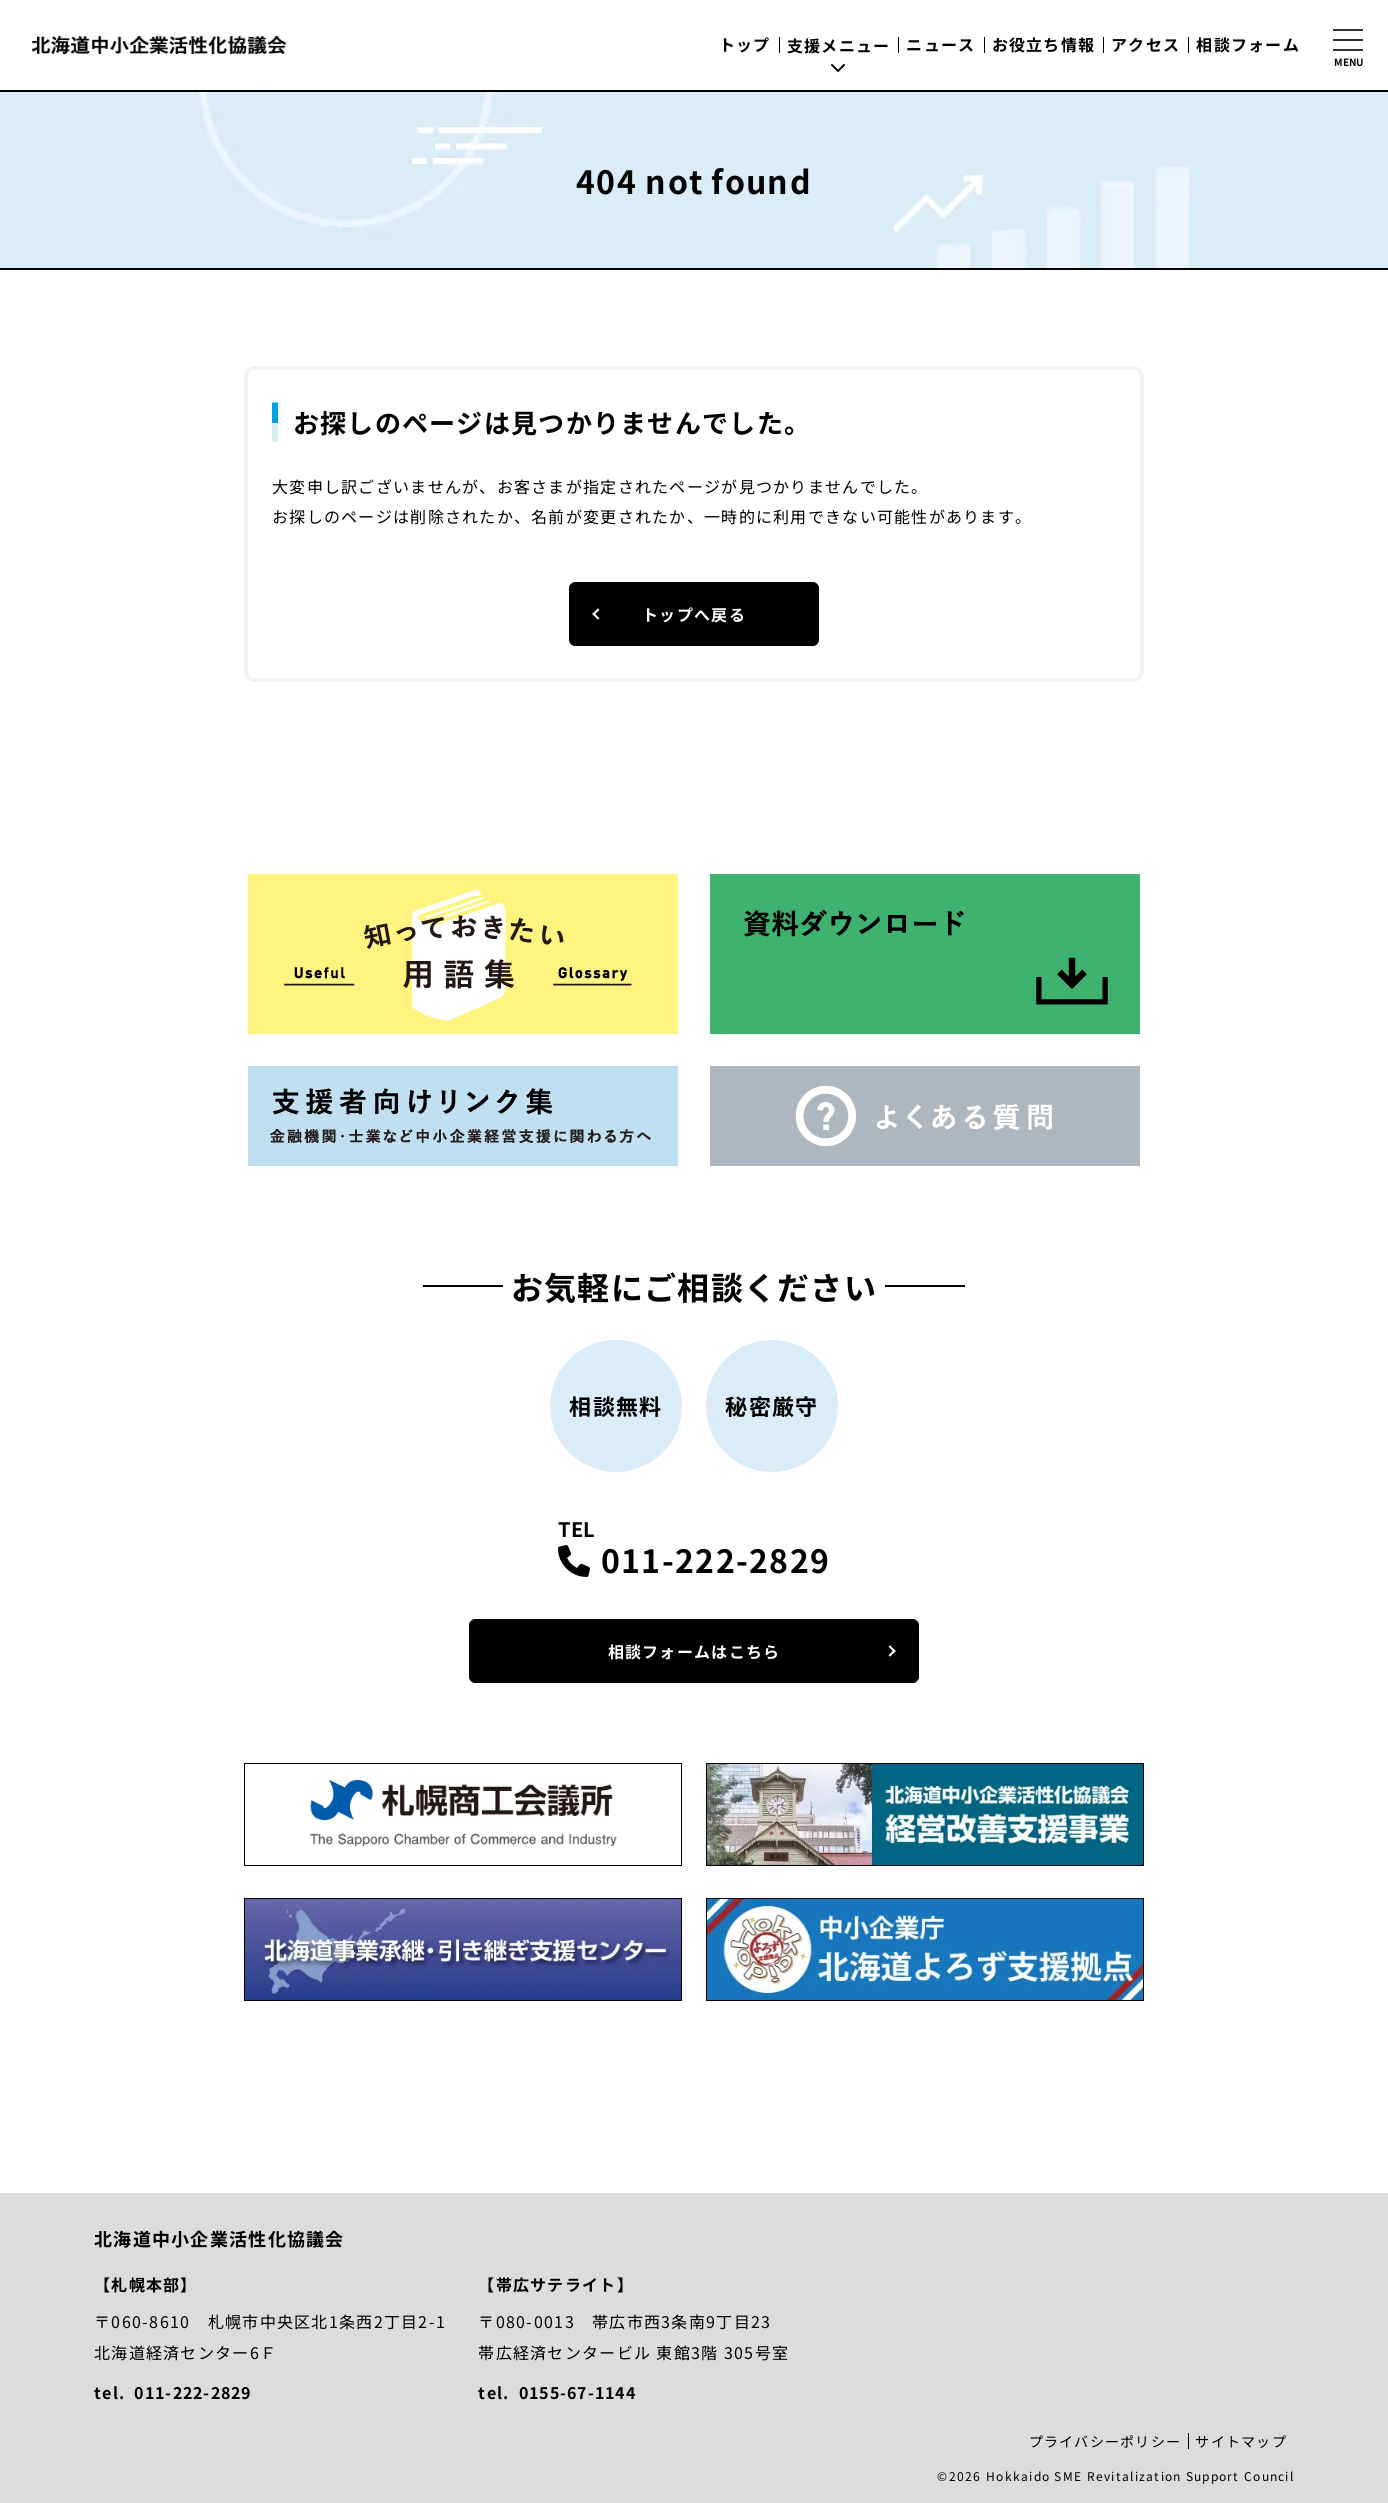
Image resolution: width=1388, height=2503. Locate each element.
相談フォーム (1248, 44)
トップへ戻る (694, 614)
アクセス (1145, 44)
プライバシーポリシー (1105, 2441)
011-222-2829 (715, 1559)
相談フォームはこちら (694, 1651)
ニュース (940, 44)
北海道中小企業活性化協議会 (159, 45)
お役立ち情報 (1044, 44)
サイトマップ (1241, 2441)
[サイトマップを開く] (1348, 45)
